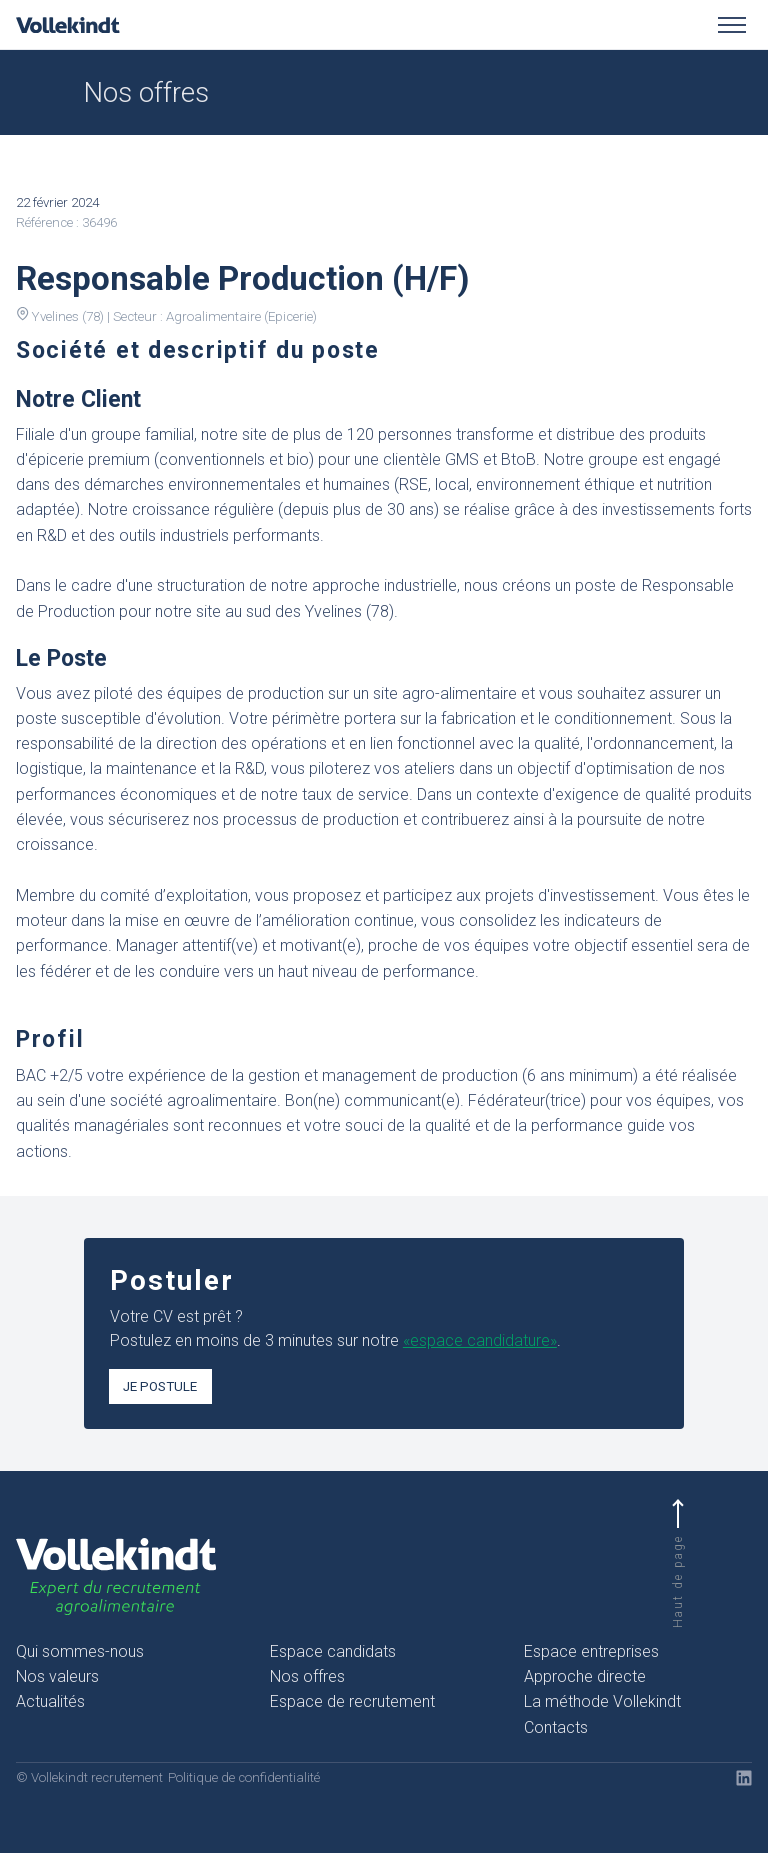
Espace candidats (333, 1651)
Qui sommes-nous (80, 1651)
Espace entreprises (591, 1651)
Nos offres (307, 1676)
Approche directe (585, 1676)
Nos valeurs (57, 1676)
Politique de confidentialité (244, 1777)
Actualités (50, 1701)
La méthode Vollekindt (602, 1701)
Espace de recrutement (352, 1701)
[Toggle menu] (732, 25)
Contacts (556, 1727)
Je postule (160, 1386)
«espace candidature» (480, 1340)
